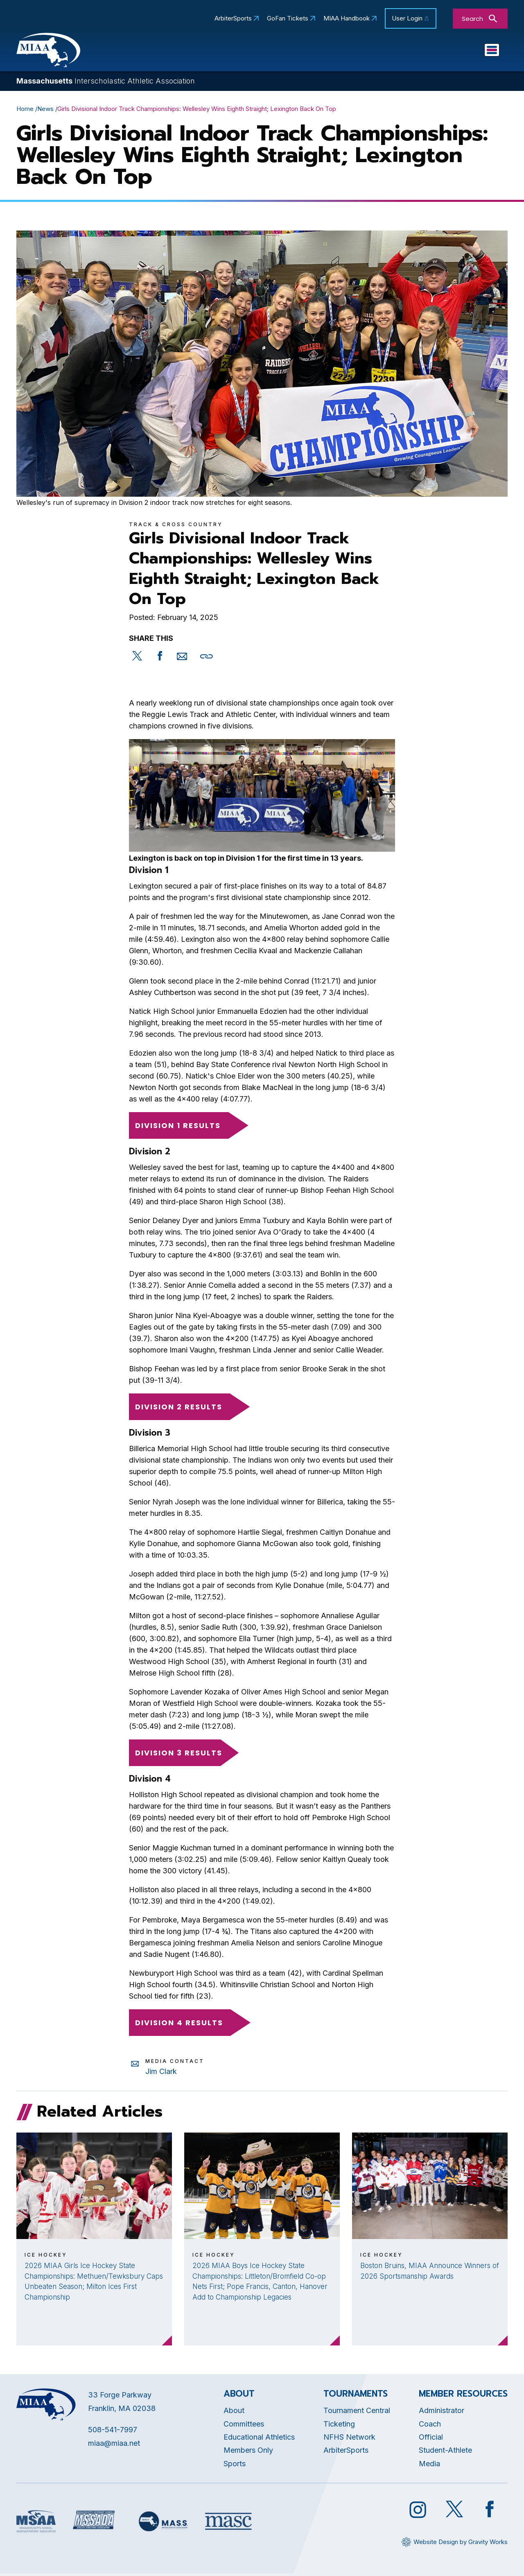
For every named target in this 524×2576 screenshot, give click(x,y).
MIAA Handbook (346, 18)
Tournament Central (356, 2413)
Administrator (441, 2413)
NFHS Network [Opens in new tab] (349, 2439)
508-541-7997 (112, 2432)
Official (431, 2439)
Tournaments (370, 51)
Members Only (248, 2452)
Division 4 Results (185, 2025)
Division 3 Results (178, 1755)
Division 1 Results (184, 1127)
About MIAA (158, 51)
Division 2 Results (185, 1409)
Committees (308, 51)
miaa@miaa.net (114, 2445)
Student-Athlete (445, 2452)
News (45, 111)
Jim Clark (161, 2073)
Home (25, 111)
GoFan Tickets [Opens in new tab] (287, 18)
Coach (430, 2426)
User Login (407, 18)
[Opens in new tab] (137, 664)
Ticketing (339, 2426)
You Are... (473, 51)
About (234, 2413)
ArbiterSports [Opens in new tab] (233, 18)
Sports (424, 51)
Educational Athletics (233, 51)
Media (429, 2465)
